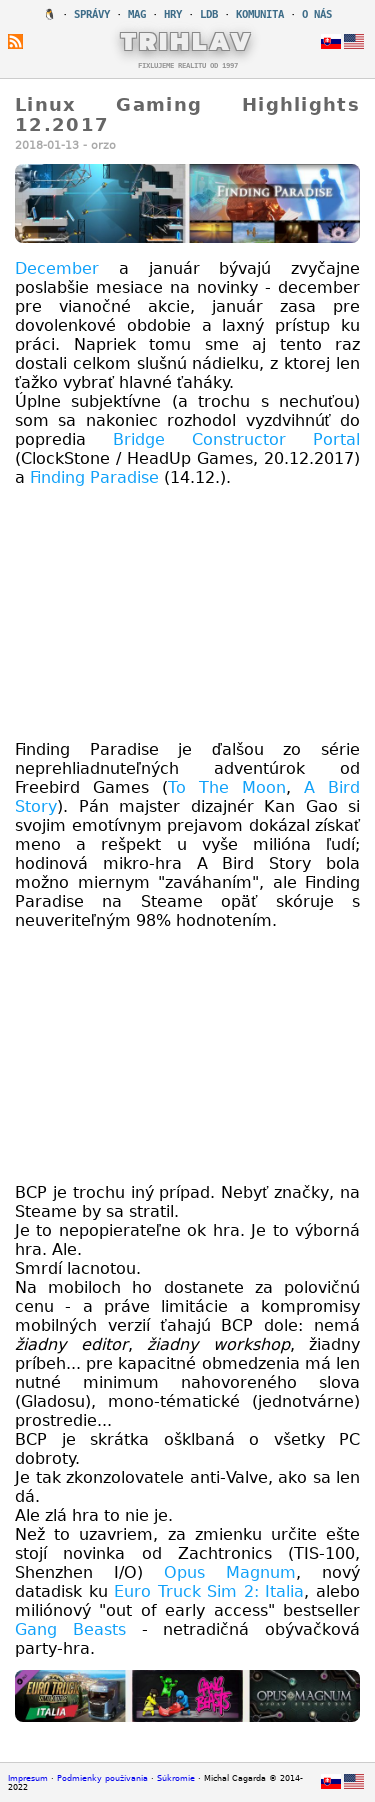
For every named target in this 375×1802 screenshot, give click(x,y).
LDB (209, 14)
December (57, 268)
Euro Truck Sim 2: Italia (209, 1591)
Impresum (28, 1778)
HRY (173, 14)
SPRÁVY (92, 14)
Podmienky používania (102, 1778)
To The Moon (227, 787)
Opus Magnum (230, 1572)
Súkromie (176, 1778)
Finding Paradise (94, 477)
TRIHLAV (187, 41)
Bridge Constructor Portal (236, 439)
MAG (137, 14)
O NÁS (317, 14)
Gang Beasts (70, 1629)
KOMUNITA (260, 14)
